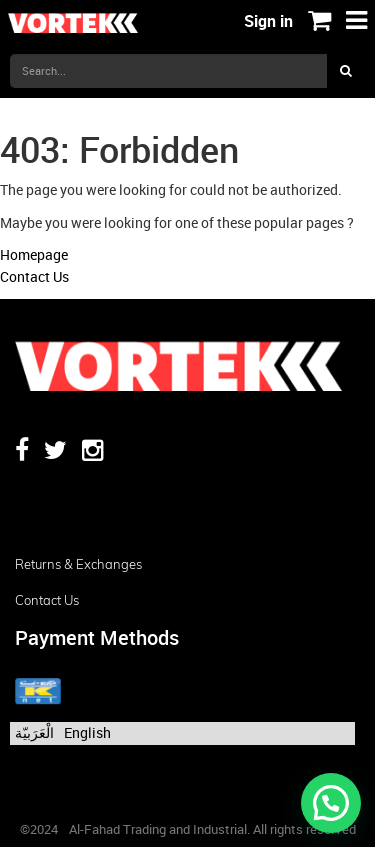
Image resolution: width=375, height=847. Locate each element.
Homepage (34, 254)
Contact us (47, 600)
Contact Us (34, 276)
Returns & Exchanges (78, 564)
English (87, 732)
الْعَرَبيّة (34, 732)
